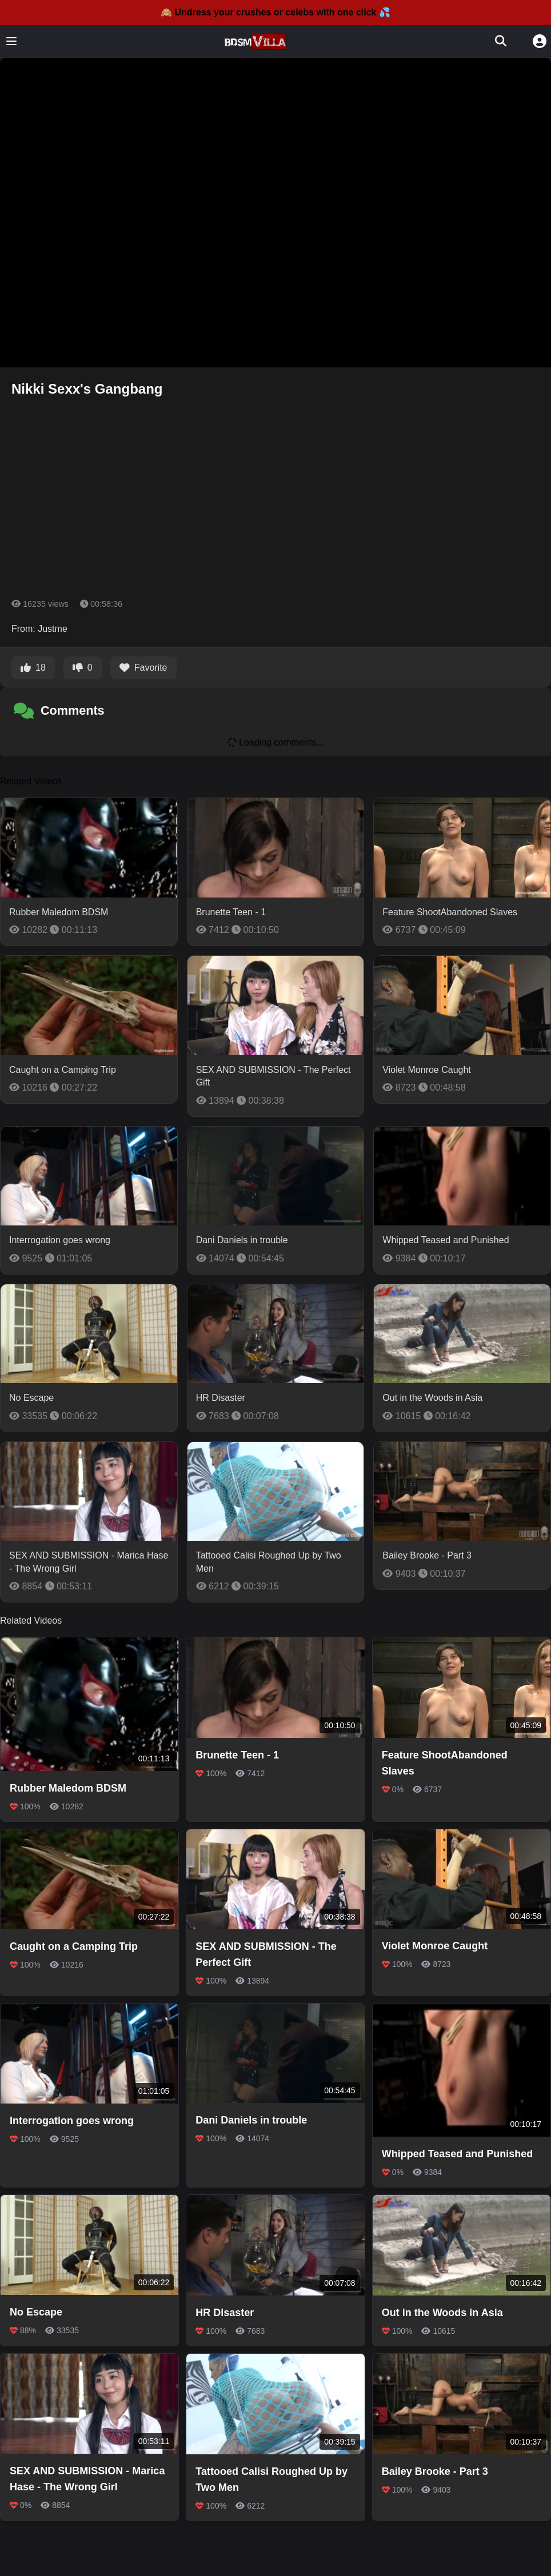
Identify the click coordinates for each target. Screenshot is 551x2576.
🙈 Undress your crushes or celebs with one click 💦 (275, 12)
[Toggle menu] (11, 41)
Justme (52, 629)
